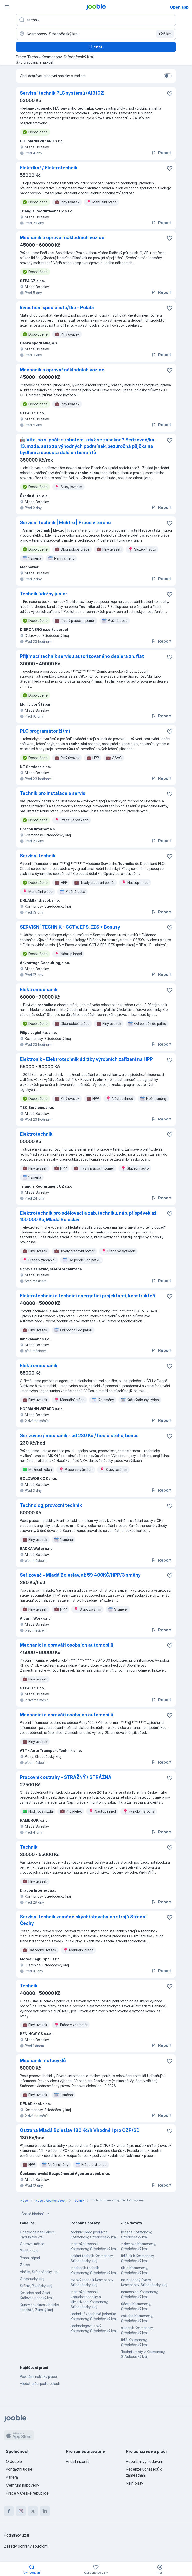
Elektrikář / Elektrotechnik (49, 167)
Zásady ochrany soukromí (26, 2546)
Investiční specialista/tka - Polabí (57, 307)
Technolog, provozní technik (51, 1505)
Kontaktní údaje (19, 2469)
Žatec (25, 2265)
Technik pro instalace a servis (53, 793)
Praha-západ (30, 2258)
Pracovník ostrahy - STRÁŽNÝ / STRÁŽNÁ (66, 1777)
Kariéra (12, 2477)
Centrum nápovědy (22, 2485)
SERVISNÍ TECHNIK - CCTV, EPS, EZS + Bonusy (70, 927)
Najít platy (134, 2483)
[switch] (168, 75)
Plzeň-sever (29, 2251)
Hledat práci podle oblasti (40, 2383)
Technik (29, 1847)
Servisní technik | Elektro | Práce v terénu (65, 522)
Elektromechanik (39, 989)
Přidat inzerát (77, 2461)
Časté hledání (36, 2213)
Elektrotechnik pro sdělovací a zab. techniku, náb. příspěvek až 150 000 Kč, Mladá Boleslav (88, 1216)
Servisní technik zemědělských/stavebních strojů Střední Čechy (83, 1920)
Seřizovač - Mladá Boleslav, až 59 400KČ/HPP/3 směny (80, 1575)
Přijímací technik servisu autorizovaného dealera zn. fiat (82, 656)
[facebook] (9, 2511)
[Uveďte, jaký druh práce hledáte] (96, 20)
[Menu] (7, 7)
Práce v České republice (27, 2493)
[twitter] (33, 2511)
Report (161, 152)
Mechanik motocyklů (43, 2060)
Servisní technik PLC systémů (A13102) (62, 93)
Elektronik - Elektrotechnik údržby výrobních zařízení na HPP (86, 1059)
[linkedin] (45, 2511)
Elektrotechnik (36, 1134)
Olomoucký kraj (32, 2279)
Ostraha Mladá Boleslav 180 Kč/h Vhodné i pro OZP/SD (80, 2130)
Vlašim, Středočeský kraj (39, 2272)
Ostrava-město (32, 2244)
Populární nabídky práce (38, 2376)
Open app (179, 7)
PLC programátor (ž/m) (45, 731)
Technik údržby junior (43, 593)
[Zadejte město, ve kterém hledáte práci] (96, 34)
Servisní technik (38, 855)
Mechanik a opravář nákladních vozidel (63, 237)
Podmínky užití (16, 2535)
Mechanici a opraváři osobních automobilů (67, 1645)
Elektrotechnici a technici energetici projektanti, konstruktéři (88, 1295)
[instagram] (21, 2511)
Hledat (96, 46)
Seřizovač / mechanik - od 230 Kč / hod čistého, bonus (79, 1435)
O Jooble (14, 2461)
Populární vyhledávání (144, 2461)
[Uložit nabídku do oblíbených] (170, 93)
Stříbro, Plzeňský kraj (36, 2286)
